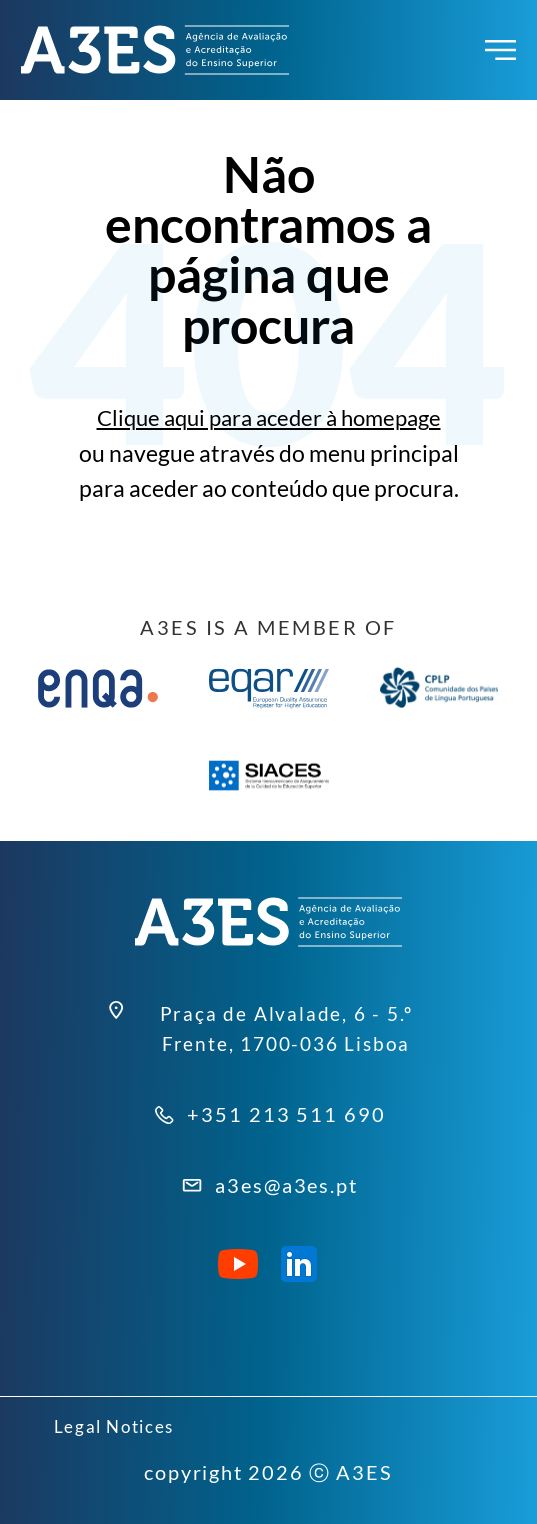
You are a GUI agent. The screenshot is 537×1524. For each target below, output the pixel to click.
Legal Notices (123, 1425)
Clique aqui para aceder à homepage (268, 417)
